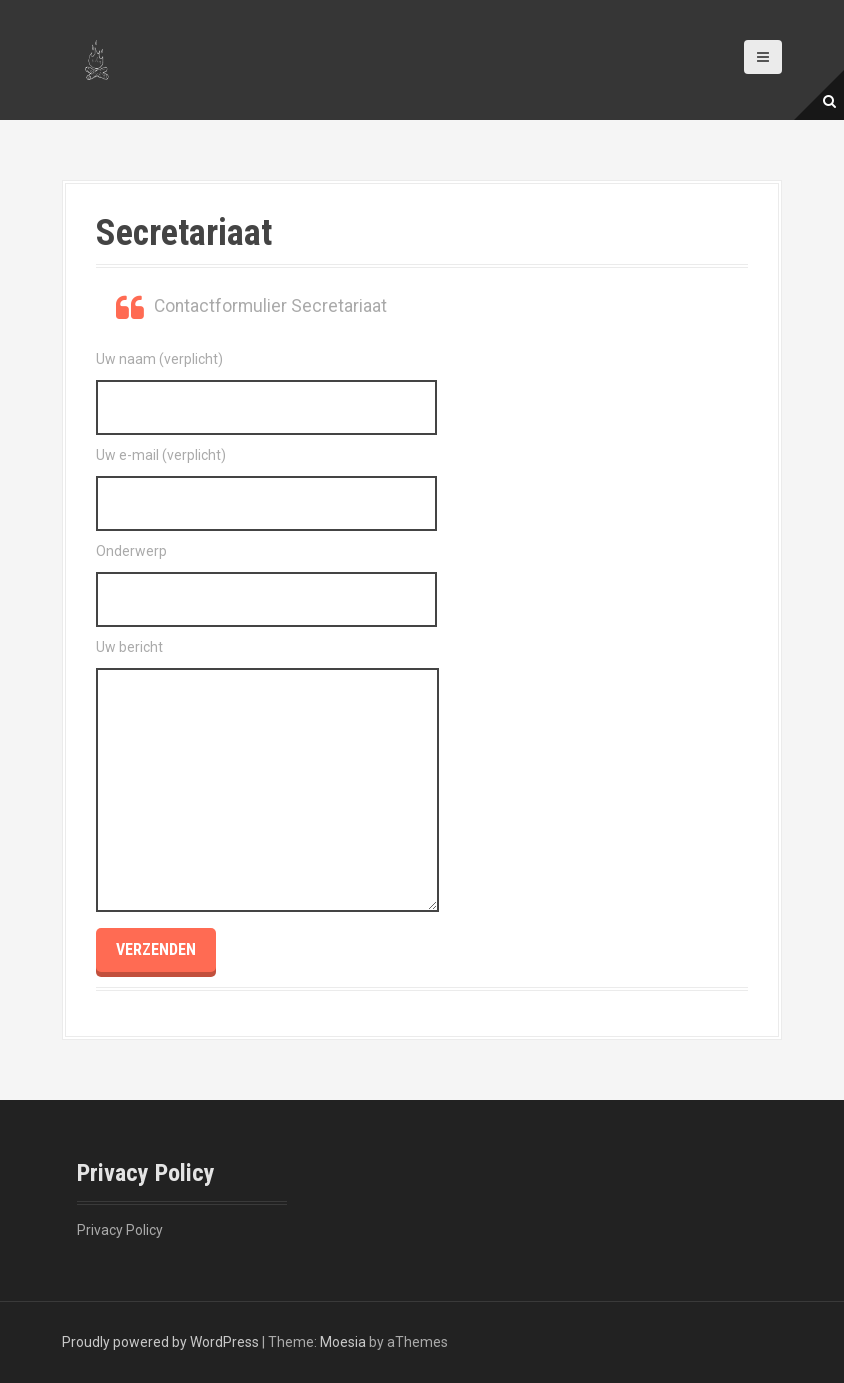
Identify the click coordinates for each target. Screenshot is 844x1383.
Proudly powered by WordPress (160, 1342)
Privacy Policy (120, 1230)
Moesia (343, 1342)
